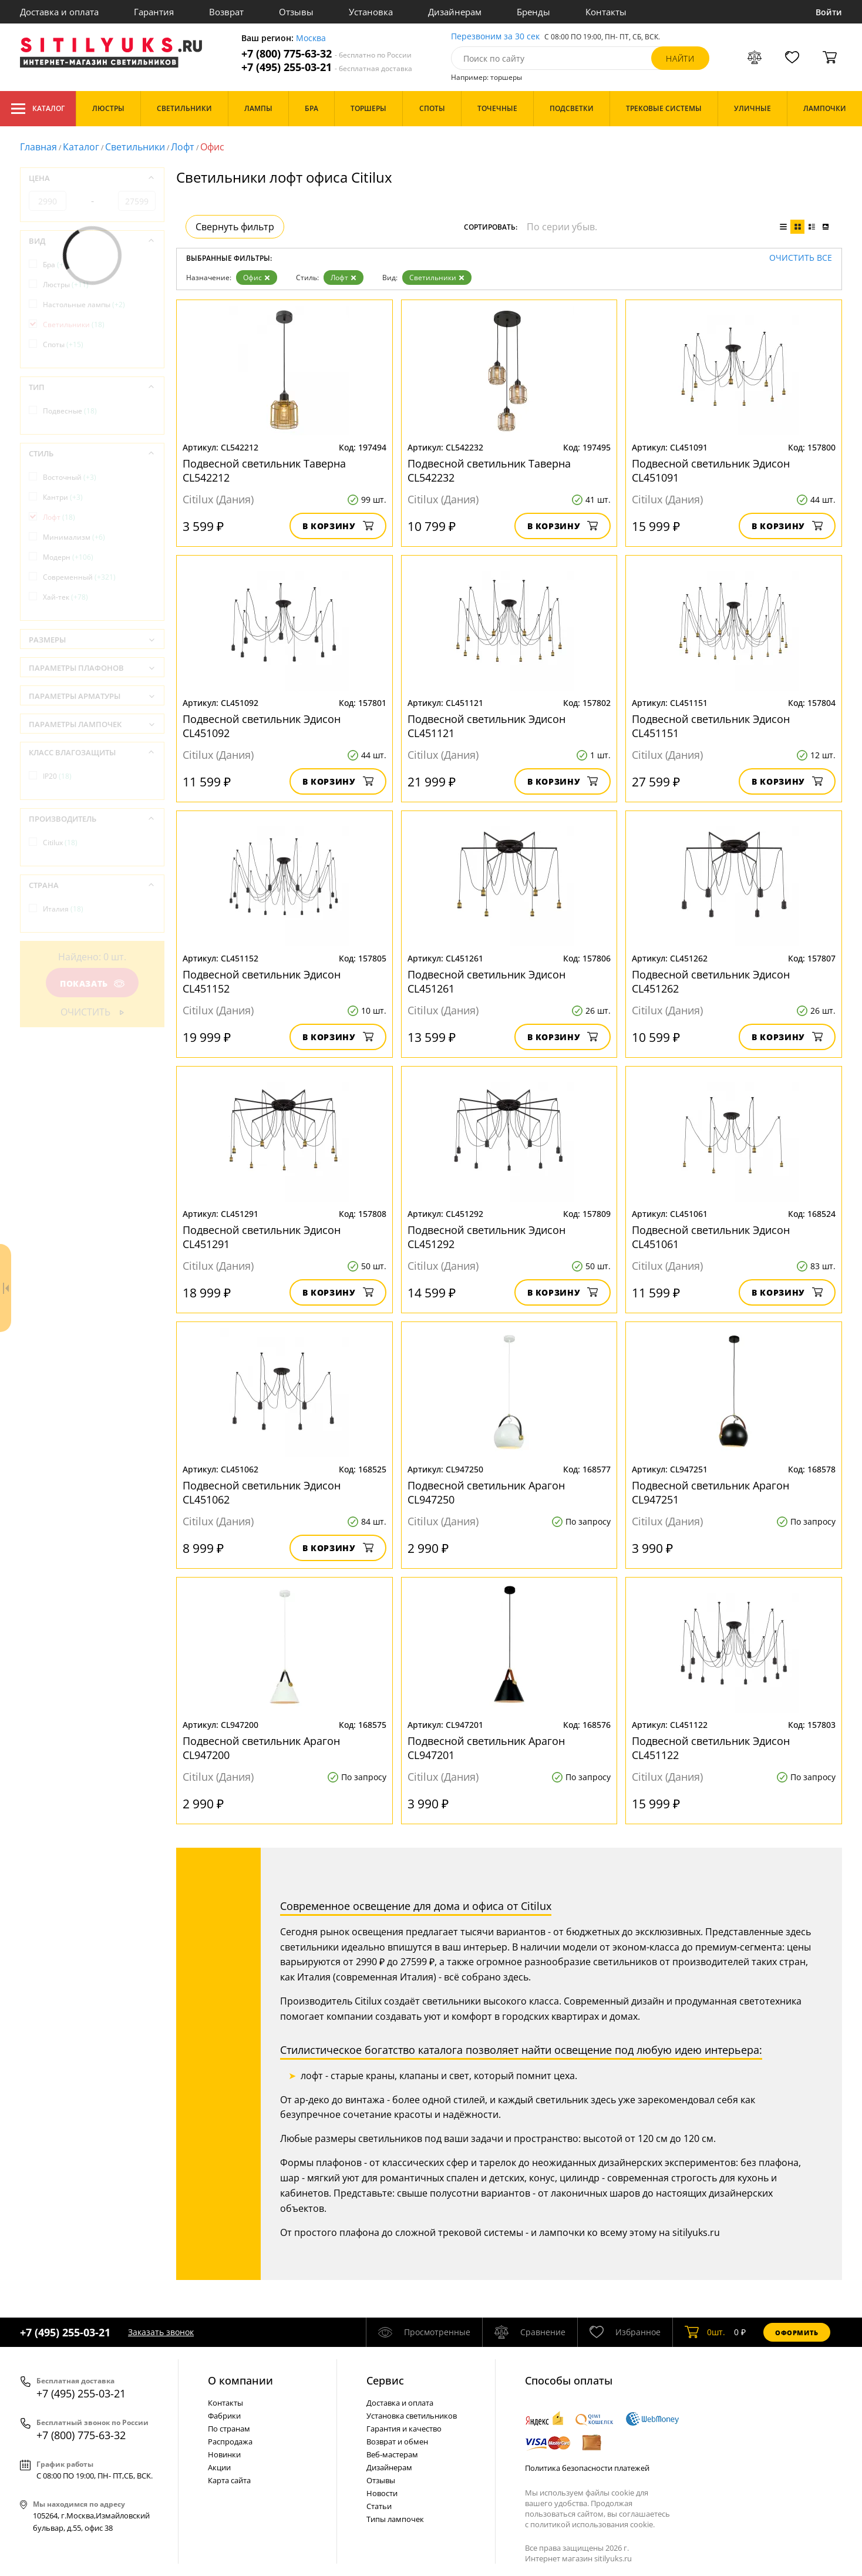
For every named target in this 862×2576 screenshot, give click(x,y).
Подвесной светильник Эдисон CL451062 (262, 1492)
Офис (256, 278)
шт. (705, 2332)
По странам (229, 2428)
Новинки (224, 2454)
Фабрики (224, 2415)
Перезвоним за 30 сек (495, 37)
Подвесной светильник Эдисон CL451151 (711, 726)
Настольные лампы (84, 305)
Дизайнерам (454, 12)
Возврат (226, 12)
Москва (311, 38)
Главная (38, 146)
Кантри (63, 497)
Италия (63, 909)
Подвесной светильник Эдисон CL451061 (711, 1237)
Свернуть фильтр (235, 226)
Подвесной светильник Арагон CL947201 (486, 1748)
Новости (382, 2493)
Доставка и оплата (59, 12)
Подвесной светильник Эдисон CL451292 (486, 1237)
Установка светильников (411, 2415)
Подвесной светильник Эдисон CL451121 (486, 726)
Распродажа (230, 2441)
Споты (63, 344)
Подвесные (70, 411)
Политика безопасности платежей (587, 2468)
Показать (92, 983)
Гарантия (154, 12)
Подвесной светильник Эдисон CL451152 (262, 981)
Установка (371, 12)
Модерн (68, 557)
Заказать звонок (161, 2332)
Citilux (60, 843)
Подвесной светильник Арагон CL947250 (486, 1492)
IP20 (57, 776)
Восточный (69, 477)
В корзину (337, 526)
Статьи (379, 2506)
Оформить (797, 2332)
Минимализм (74, 537)
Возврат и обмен (397, 2441)
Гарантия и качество (404, 2428)
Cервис (385, 2380)
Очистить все (800, 258)
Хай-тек (65, 597)
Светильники (135, 146)
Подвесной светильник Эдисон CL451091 (711, 470)
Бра (56, 265)
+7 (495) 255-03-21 (326, 67)
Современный (79, 577)
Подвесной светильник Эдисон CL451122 (711, 1748)
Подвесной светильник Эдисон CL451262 (711, 981)
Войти (829, 12)
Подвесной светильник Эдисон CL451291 (262, 1237)
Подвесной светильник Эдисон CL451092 (262, 726)
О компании (240, 2380)
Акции (219, 2467)
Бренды (533, 12)
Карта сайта (229, 2480)
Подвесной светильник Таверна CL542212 (264, 470)
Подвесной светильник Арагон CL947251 (710, 1492)
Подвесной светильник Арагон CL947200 (261, 1748)
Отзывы (296, 12)
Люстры (66, 285)
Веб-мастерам (392, 2454)
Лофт (182, 146)
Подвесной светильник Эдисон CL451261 (486, 981)
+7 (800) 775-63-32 (326, 53)
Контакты (606, 12)
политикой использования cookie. (592, 2524)
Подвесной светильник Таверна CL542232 (489, 470)
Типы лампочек (395, 2519)
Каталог (38, 109)
